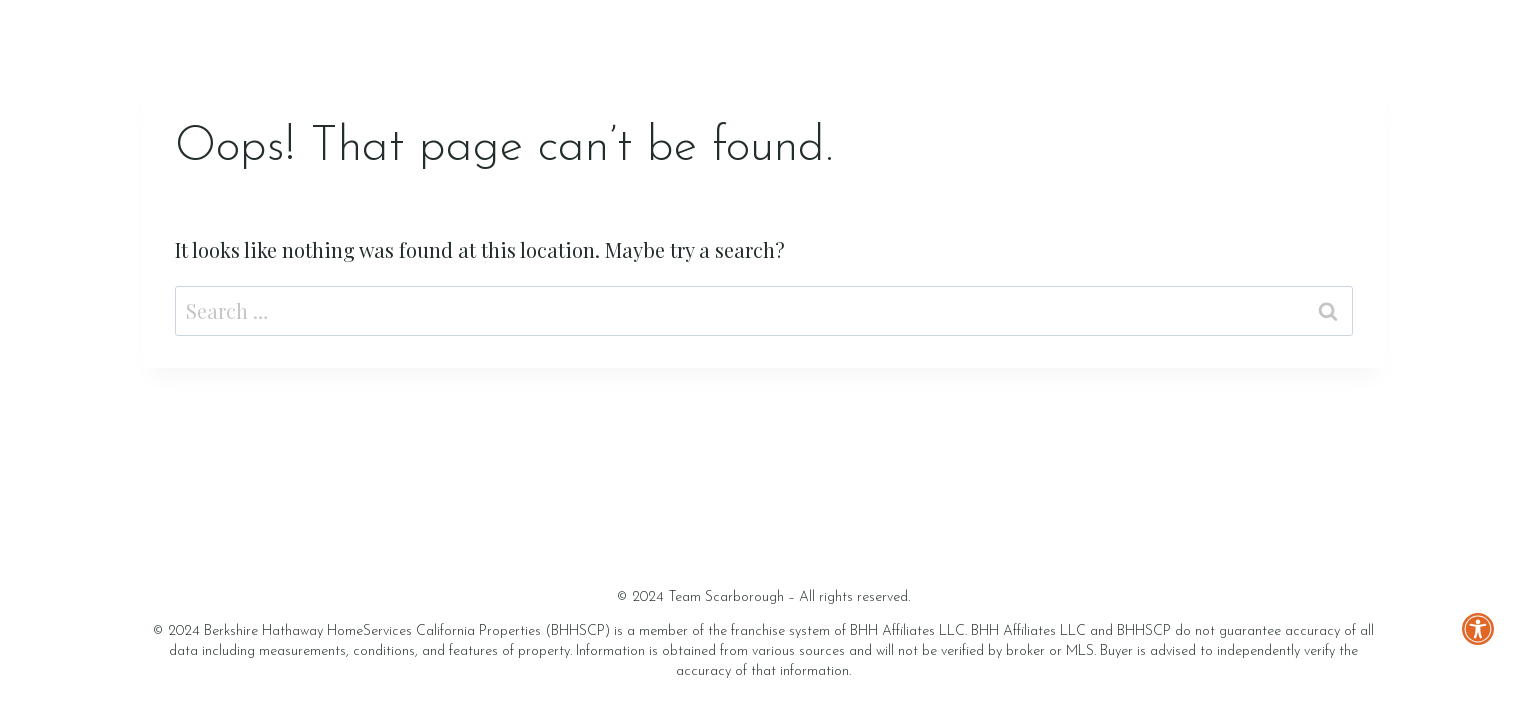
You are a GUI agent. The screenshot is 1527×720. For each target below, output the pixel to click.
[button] (1494, 666)
